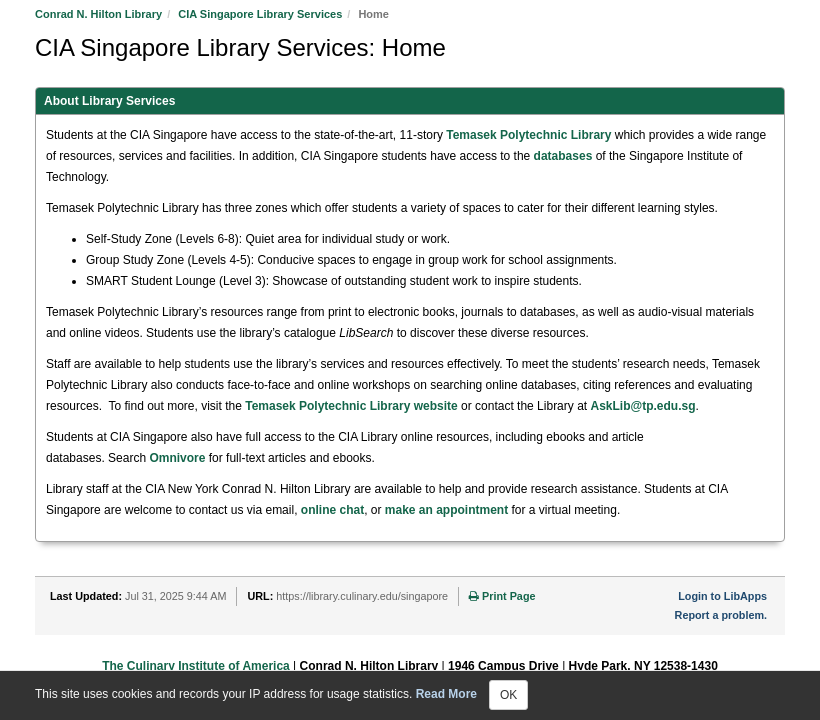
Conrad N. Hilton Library (98, 14)
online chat (332, 510)
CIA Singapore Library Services (260, 14)
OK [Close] (508, 695)
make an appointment (446, 510)
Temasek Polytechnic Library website (351, 406)
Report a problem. (721, 615)
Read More (446, 694)
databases (563, 156)
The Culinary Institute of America (196, 666)
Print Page (502, 596)
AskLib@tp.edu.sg (642, 406)
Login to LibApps (722, 596)
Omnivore (177, 458)
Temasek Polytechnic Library (528, 135)
